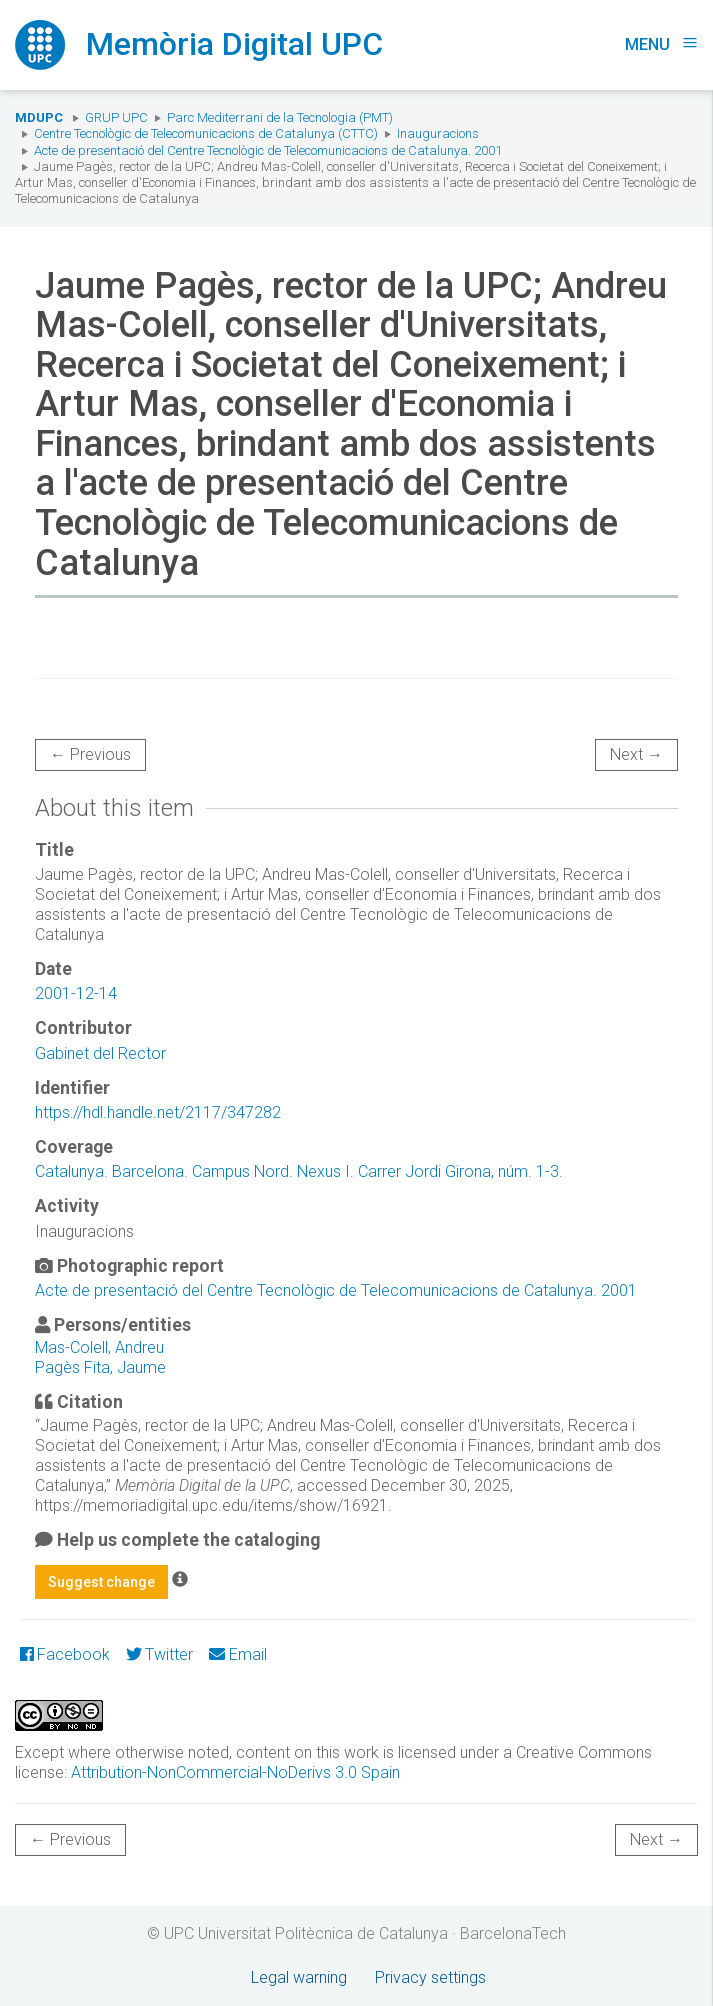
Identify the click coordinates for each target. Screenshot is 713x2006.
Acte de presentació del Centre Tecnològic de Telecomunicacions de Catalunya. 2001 (268, 150)
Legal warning (299, 1977)
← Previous (90, 754)
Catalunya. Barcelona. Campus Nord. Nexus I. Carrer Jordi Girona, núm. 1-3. (299, 1171)
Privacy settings (430, 1977)
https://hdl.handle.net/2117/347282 (158, 1112)
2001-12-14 (76, 993)
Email (237, 1654)
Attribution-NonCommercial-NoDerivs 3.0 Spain (235, 1772)
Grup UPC (116, 117)
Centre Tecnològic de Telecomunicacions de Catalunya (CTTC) (206, 133)
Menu (661, 44)
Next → (636, 754)
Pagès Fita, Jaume (100, 1367)
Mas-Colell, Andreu (99, 1347)
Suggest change (101, 1582)
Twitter (159, 1654)
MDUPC (39, 117)
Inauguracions (438, 133)
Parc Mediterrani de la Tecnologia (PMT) (280, 117)
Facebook (65, 1654)
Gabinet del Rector (100, 1053)
